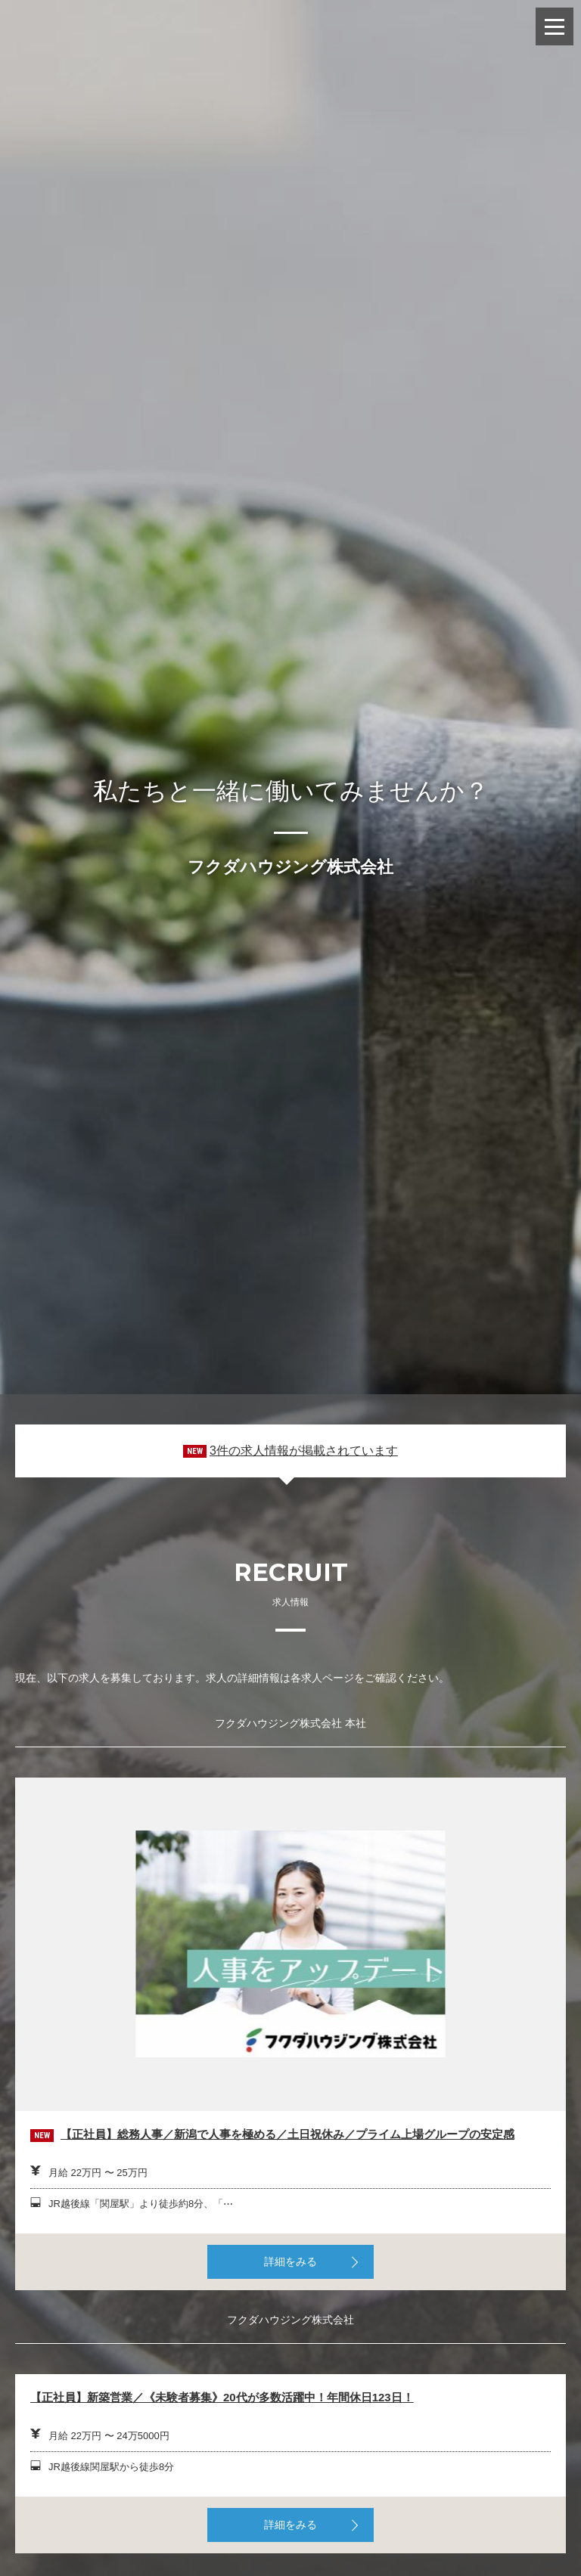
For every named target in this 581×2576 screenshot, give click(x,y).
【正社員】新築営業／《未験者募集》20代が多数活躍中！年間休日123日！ (222, 2397)
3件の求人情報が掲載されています (304, 1450)
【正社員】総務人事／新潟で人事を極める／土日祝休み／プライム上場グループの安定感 (287, 2134)
